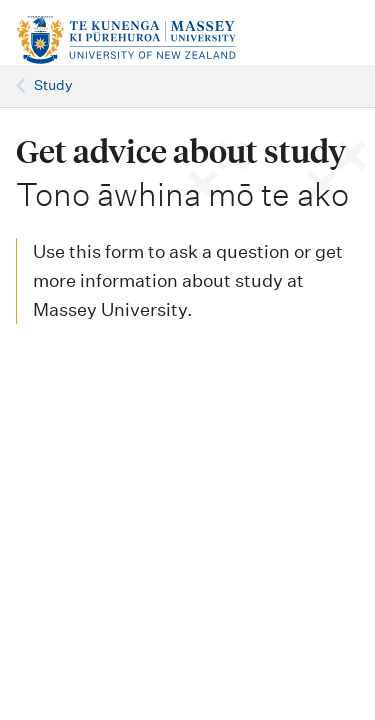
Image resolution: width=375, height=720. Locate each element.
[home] (135, 40)
